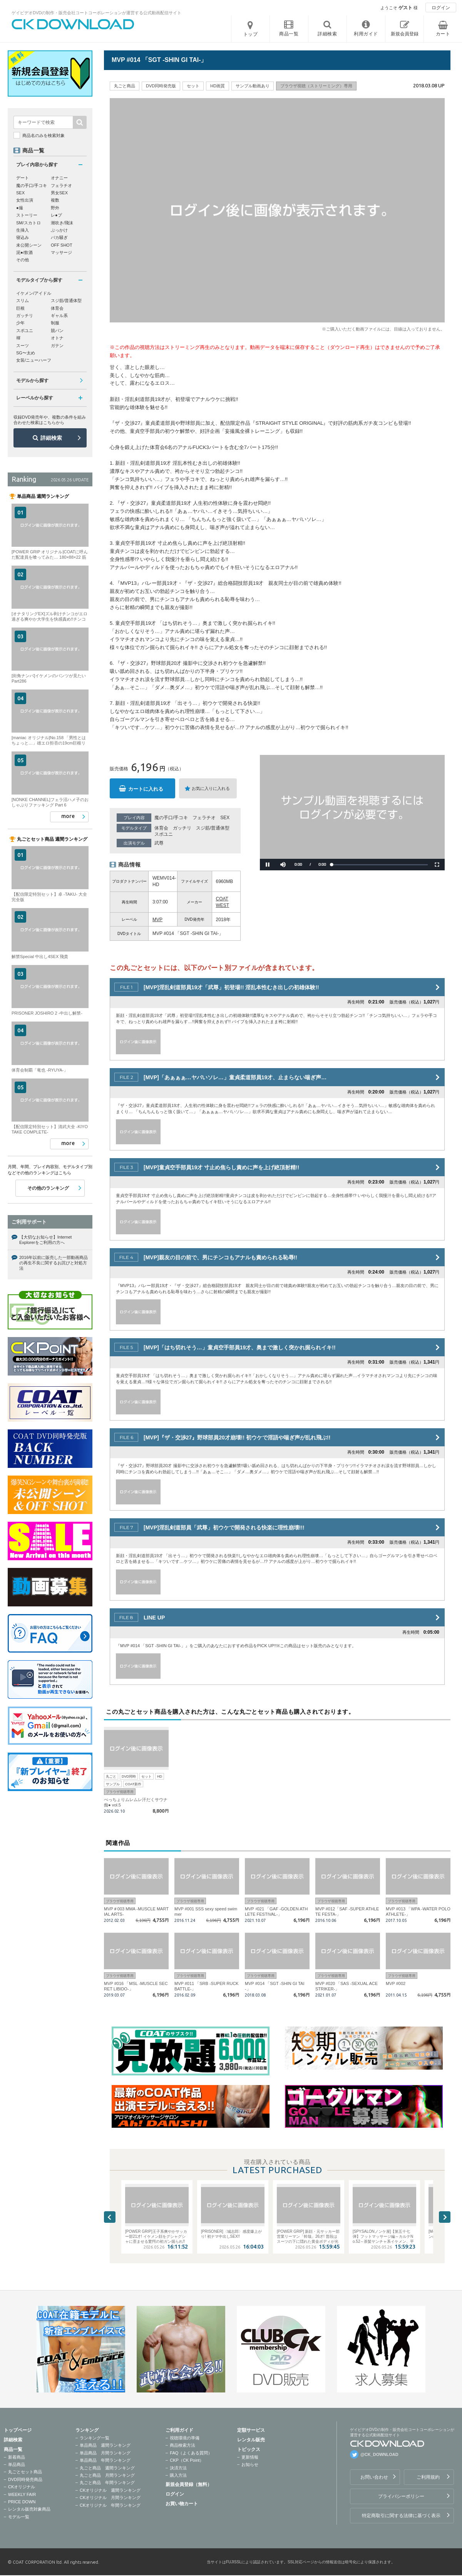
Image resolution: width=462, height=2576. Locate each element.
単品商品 (16, 2464)
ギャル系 (59, 315)
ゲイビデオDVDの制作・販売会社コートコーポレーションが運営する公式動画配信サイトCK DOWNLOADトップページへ (73, 24)
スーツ (22, 345)
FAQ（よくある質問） (191, 2453)
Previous (110, 2217)
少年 (20, 323)
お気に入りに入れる (211, 788)
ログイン (441, 7)
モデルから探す (32, 380)
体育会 (161, 828)
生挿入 (22, 230)
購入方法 (178, 2475)
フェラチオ (204, 817)
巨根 (20, 308)
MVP (157, 919)
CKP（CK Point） (187, 2460)
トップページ (18, 2430)
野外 (55, 207)
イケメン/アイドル (33, 293)
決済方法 (178, 2468)
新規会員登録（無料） (189, 2484)
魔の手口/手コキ (171, 817)
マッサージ (61, 252)
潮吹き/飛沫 (62, 222)
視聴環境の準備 (184, 2438)
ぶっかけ (59, 230)
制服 (55, 323)
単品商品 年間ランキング (105, 2460)
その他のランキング (48, 1188)
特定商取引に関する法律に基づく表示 (401, 2515)
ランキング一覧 (94, 2438)
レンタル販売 (251, 2439)
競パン (57, 330)
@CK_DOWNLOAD (379, 2454)
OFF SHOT (61, 245)
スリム (22, 300)
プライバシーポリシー (401, 2496)
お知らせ (249, 2464)
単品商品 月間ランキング (105, 2453)
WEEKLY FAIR (22, 2494)
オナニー (59, 177)
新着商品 (16, 2457)
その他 (22, 259)
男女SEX (59, 192)
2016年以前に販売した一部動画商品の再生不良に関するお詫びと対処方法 (53, 1263)
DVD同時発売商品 (25, 2479)
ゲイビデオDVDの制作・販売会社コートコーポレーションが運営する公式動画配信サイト (96, 12)
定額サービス (251, 2430)
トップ (250, 34)
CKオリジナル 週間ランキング (110, 2490)
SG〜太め (25, 353)
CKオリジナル (21, 2486)
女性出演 (24, 200)
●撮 (19, 207)
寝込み (22, 237)
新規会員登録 (404, 34)
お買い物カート (182, 2503)
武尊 (159, 843)
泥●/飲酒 (24, 252)
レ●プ (56, 215)
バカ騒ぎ (59, 237)
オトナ (57, 338)
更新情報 (249, 2457)
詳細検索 (51, 438)
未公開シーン (29, 245)
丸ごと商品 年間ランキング (107, 2482)
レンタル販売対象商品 (29, 2509)
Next (444, 2217)
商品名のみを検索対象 (43, 135)
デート (22, 177)
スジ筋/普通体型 (212, 828)
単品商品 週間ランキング (105, 2445)
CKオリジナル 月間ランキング (110, 2497)
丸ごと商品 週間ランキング (107, 2468)
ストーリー (26, 215)
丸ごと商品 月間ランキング (107, 2475)
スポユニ (163, 834)
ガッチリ (182, 828)
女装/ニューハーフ (33, 360)
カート (443, 34)
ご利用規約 (428, 2477)
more (68, 816)
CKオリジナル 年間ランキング (110, 2505)
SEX (224, 817)
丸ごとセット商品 (25, 2471)
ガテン (57, 345)
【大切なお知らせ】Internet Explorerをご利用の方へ (45, 1240)
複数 (55, 200)
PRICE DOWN (22, 2501)
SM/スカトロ (28, 222)
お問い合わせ (374, 2477)
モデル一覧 (18, 2516)
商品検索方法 (182, 2445)
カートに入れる (145, 789)
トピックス (248, 2449)
